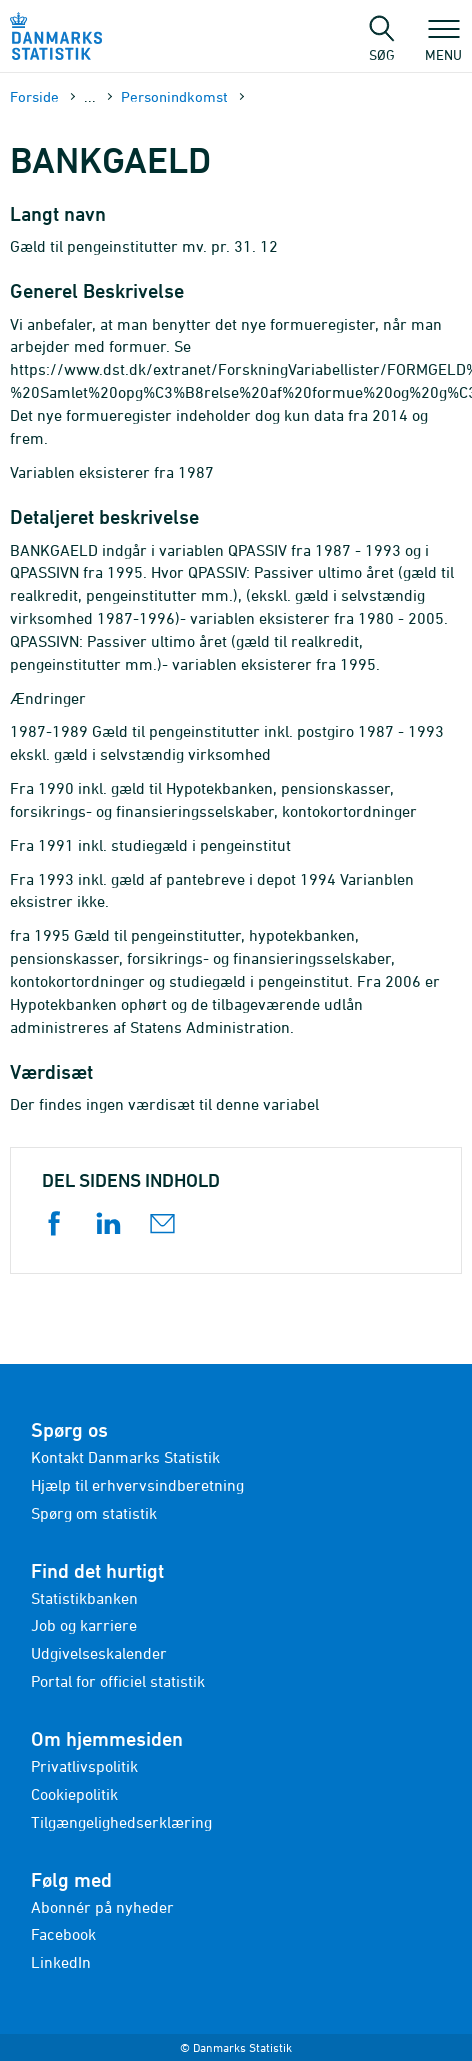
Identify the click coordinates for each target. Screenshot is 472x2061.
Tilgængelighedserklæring (121, 1822)
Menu (443, 45)
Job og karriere (84, 1625)
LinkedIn (61, 1962)
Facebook (63, 1934)
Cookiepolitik (74, 1794)
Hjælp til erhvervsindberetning (137, 1485)
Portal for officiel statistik (118, 1681)
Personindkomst (174, 96)
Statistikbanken (84, 1598)
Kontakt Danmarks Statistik (125, 1457)
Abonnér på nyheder (102, 1907)
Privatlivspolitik (84, 1766)
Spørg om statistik (94, 1513)
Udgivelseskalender (99, 1653)
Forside (34, 96)
